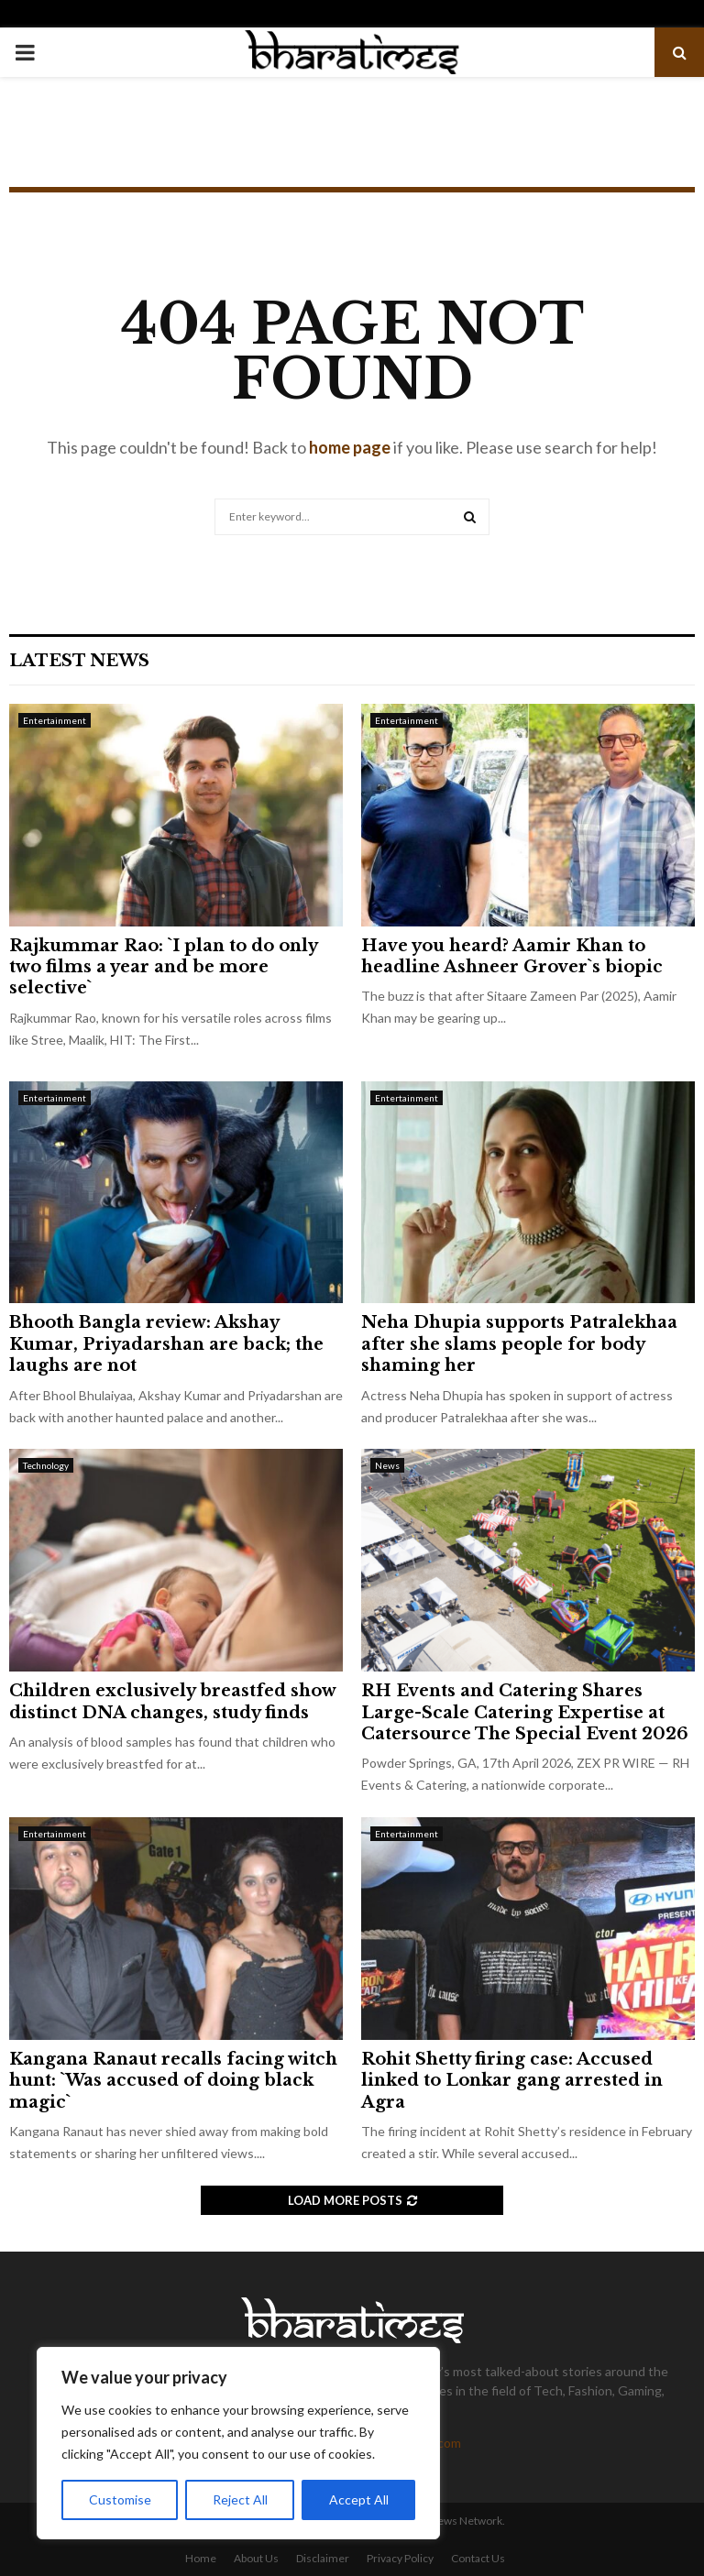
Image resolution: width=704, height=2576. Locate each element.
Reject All (240, 2499)
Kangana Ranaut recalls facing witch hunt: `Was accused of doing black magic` (173, 2080)
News (387, 1465)
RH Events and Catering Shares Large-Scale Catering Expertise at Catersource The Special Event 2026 (524, 1712)
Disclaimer (322, 2558)
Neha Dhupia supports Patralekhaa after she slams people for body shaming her (519, 1344)
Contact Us (478, 2558)
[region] (238, 2443)
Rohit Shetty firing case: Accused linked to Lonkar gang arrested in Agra (512, 2080)
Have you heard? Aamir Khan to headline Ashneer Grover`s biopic (512, 956)
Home (200, 2558)
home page (349, 447)
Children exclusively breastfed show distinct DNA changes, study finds (172, 1701)
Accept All (359, 2499)
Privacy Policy (400, 2558)
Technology (46, 1465)
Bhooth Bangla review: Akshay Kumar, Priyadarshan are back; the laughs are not (166, 1344)
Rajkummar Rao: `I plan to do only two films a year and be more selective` (163, 967)
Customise (120, 2499)
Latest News (79, 661)
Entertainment (54, 720)
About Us (256, 2558)
